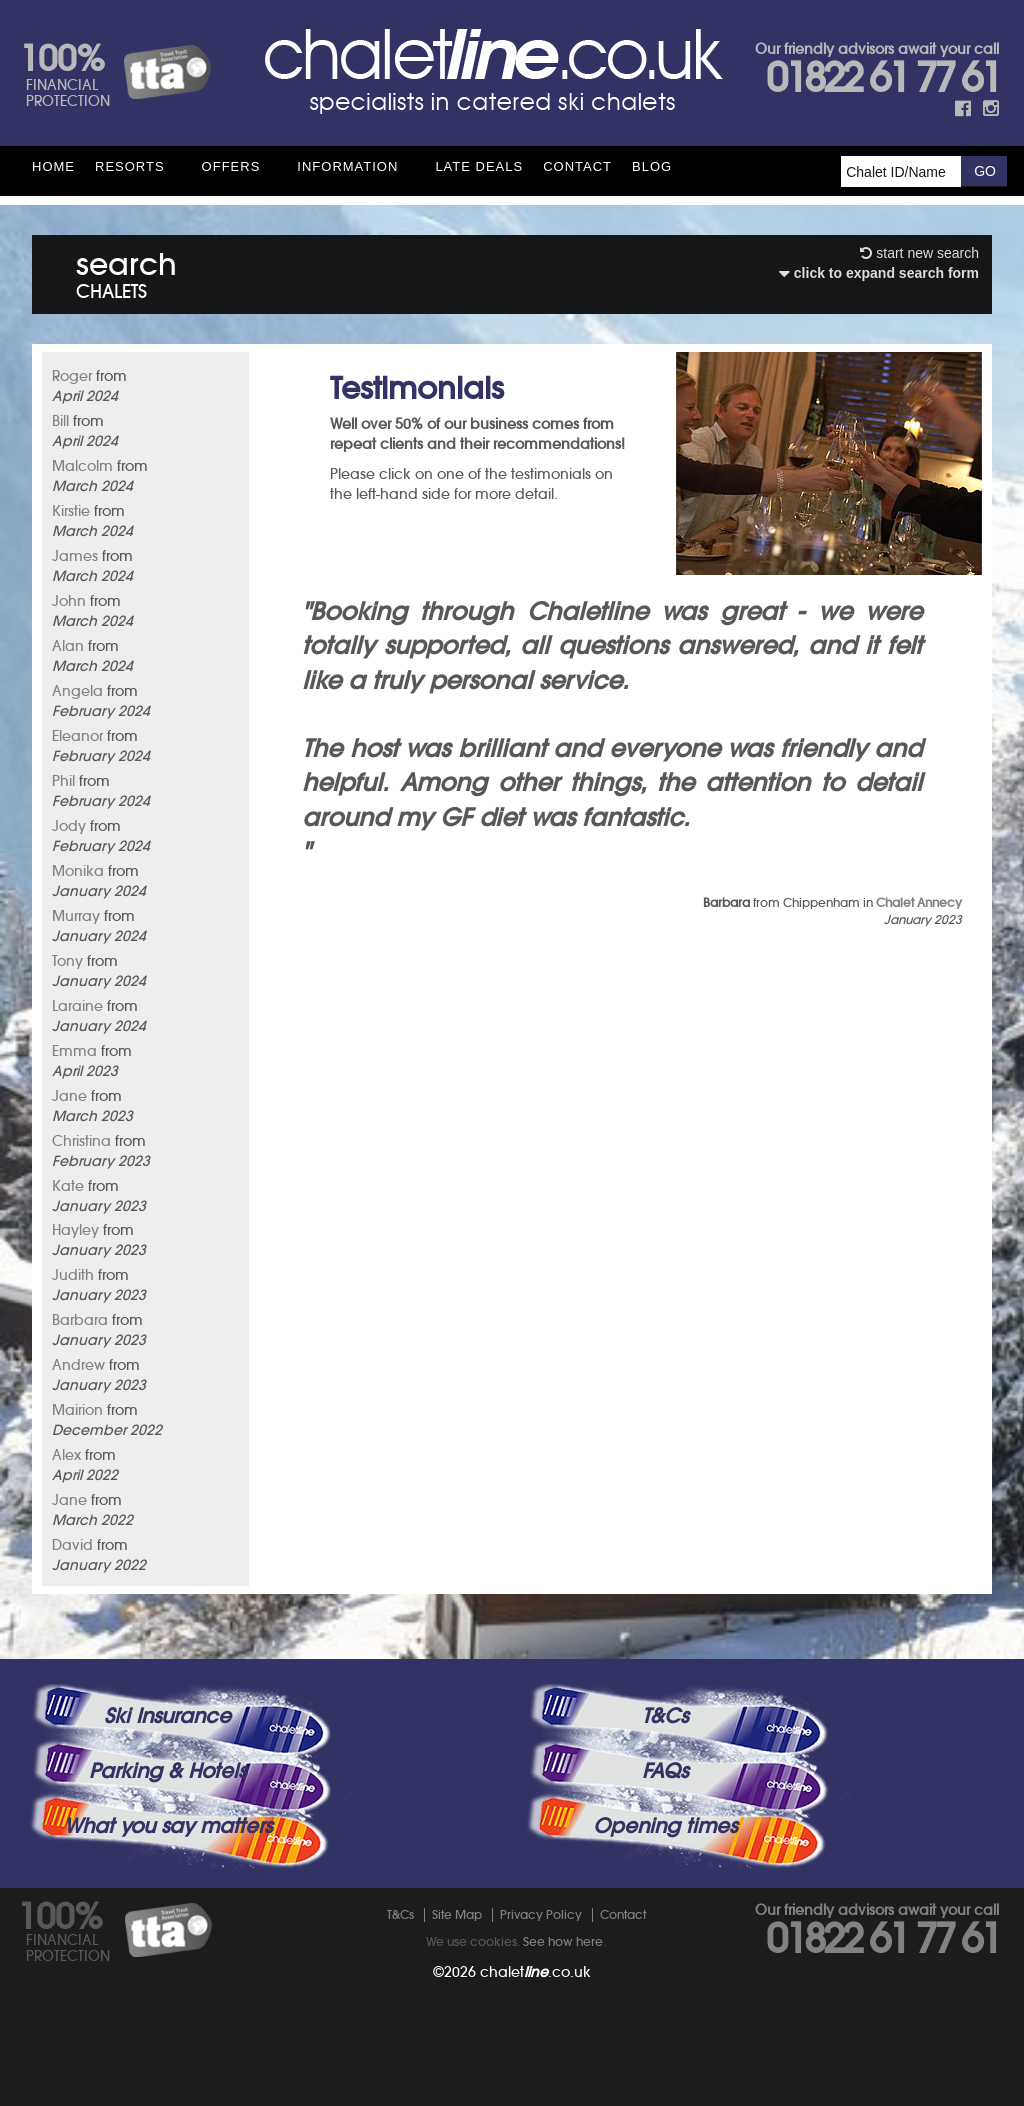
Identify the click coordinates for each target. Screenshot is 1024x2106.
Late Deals (479, 166)
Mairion (77, 1410)
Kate (68, 1186)
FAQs (665, 1771)
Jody (69, 826)
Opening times (665, 1826)
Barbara (80, 1320)
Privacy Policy (541, 1914)
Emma (74, 1051)
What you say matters (168, 1826)
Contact (577, 166)
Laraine (77, 1006)
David (72, 1545)
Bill (60, 421)
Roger (72, 376)
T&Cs (665, 1716)
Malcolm (82, 466)
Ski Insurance (167, 1716)
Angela (77, 691)
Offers (231, 166)
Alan (68, 646)
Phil (63, 781)
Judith (73, 1275)
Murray (76, 916)
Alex (66, 1455)
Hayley (75, 1230)
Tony (67, 961)
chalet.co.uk (535, 1972)
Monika (78, 871)
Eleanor (77, 736)
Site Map (457, 1914)
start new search (919, 253)
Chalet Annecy (919, 902)
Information (347, 166)
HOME (53, 166)
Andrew (78, 1365)
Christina (81, 1141)
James (75, 556)
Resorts (130, 166)
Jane (69, 1096)
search (126, 271)
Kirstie (71, 511)
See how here (563, 1941)
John (69, 601)
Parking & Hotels (167, 1771)
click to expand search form (879, 273)
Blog (652, 166)
